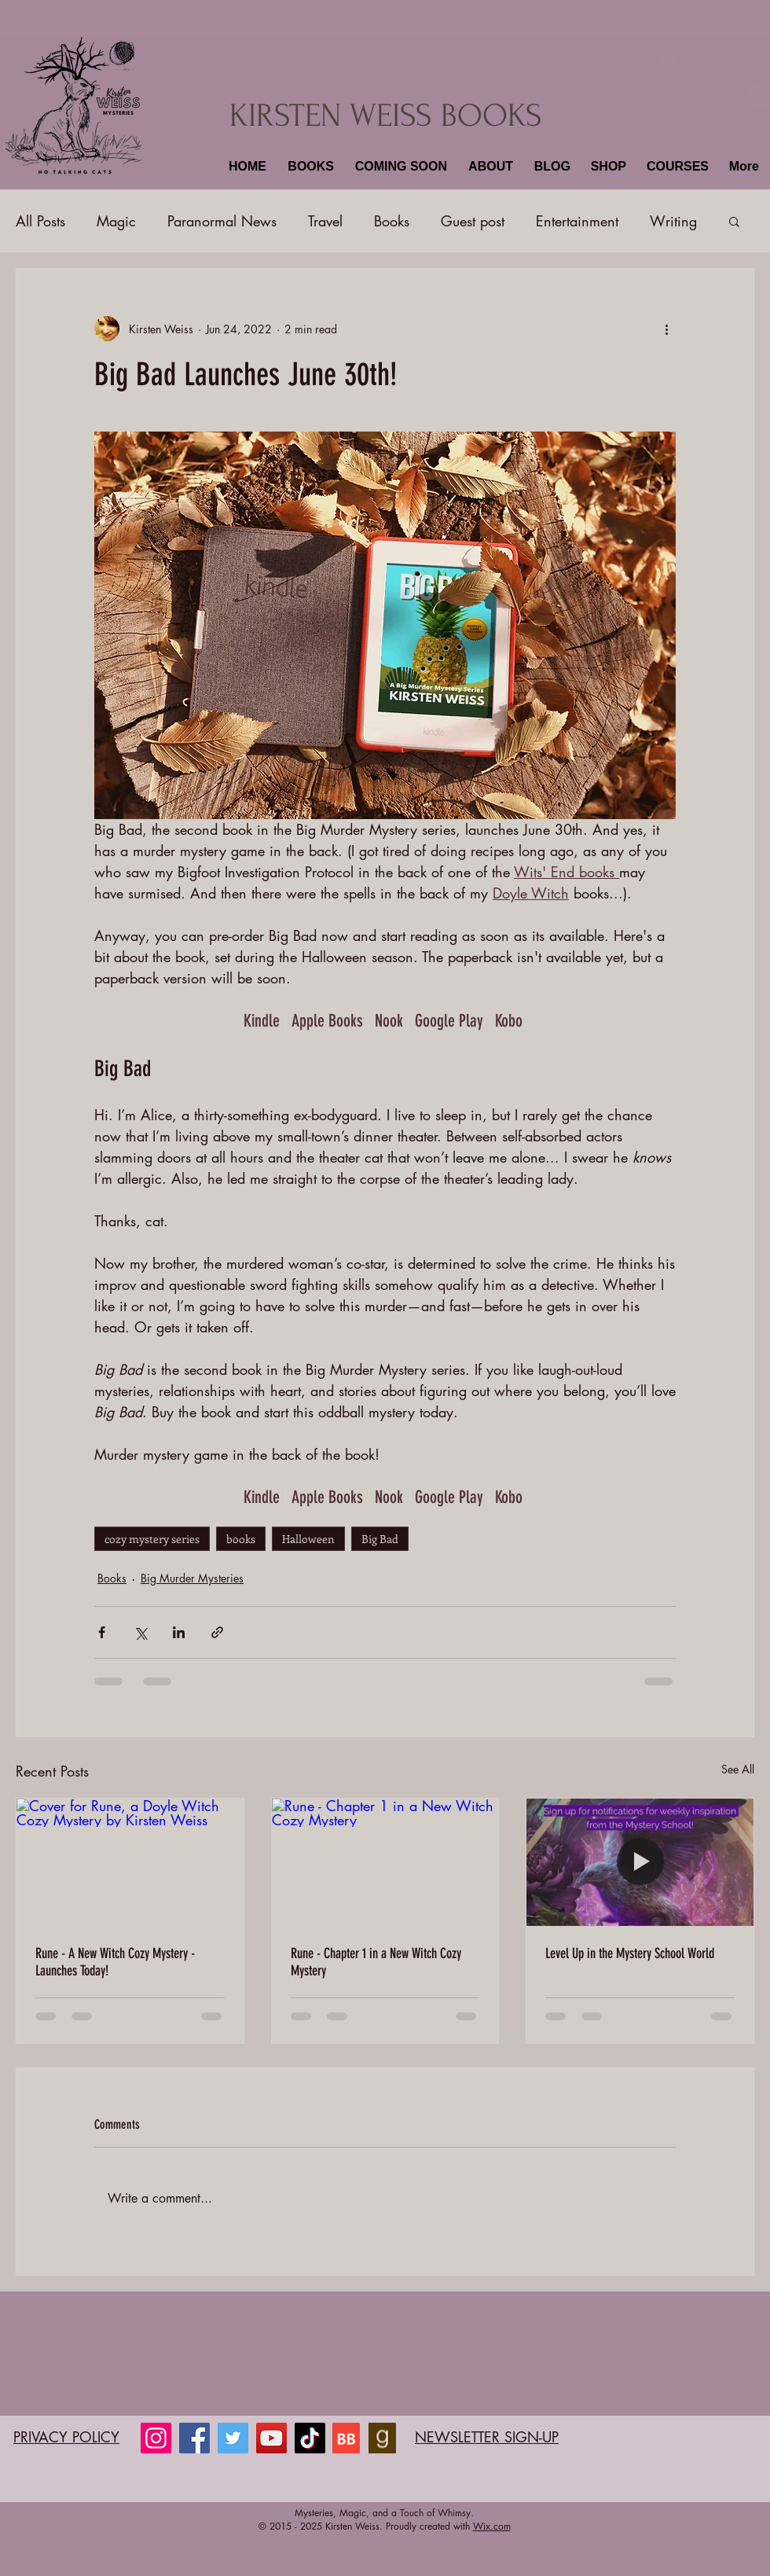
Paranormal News (222, 220)
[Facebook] (194, 2438)
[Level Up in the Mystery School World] (640, 1862)
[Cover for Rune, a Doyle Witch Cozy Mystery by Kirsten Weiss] (130, 1862)
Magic (116, 220)
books (240, 1538)
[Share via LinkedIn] (178, 1632)
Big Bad (379, 1538)
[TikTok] (310, 2438)
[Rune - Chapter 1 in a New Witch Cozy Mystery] (385, 1862)
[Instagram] (156, 2438)
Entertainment (577, 220)
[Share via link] (217, 1632)
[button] (309, 166)
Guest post (472, 220)
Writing (673, 220)
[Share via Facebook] (101, 1632)
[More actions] (666, 328)
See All (737, 1769)
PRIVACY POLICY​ (66, 2436)
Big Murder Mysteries (192, 1578)
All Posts (40, 220)
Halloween (308, 1538)
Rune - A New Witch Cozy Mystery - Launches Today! (115, 1962)
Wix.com (492, 2526)
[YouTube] (271, 2438)
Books (391, 220)
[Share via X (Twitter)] (140, 1632)
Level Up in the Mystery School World (629, 1953)
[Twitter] (233, 2438)
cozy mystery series (152, 1538)
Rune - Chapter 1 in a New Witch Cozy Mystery (376, 1962)
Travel (325, 220)
